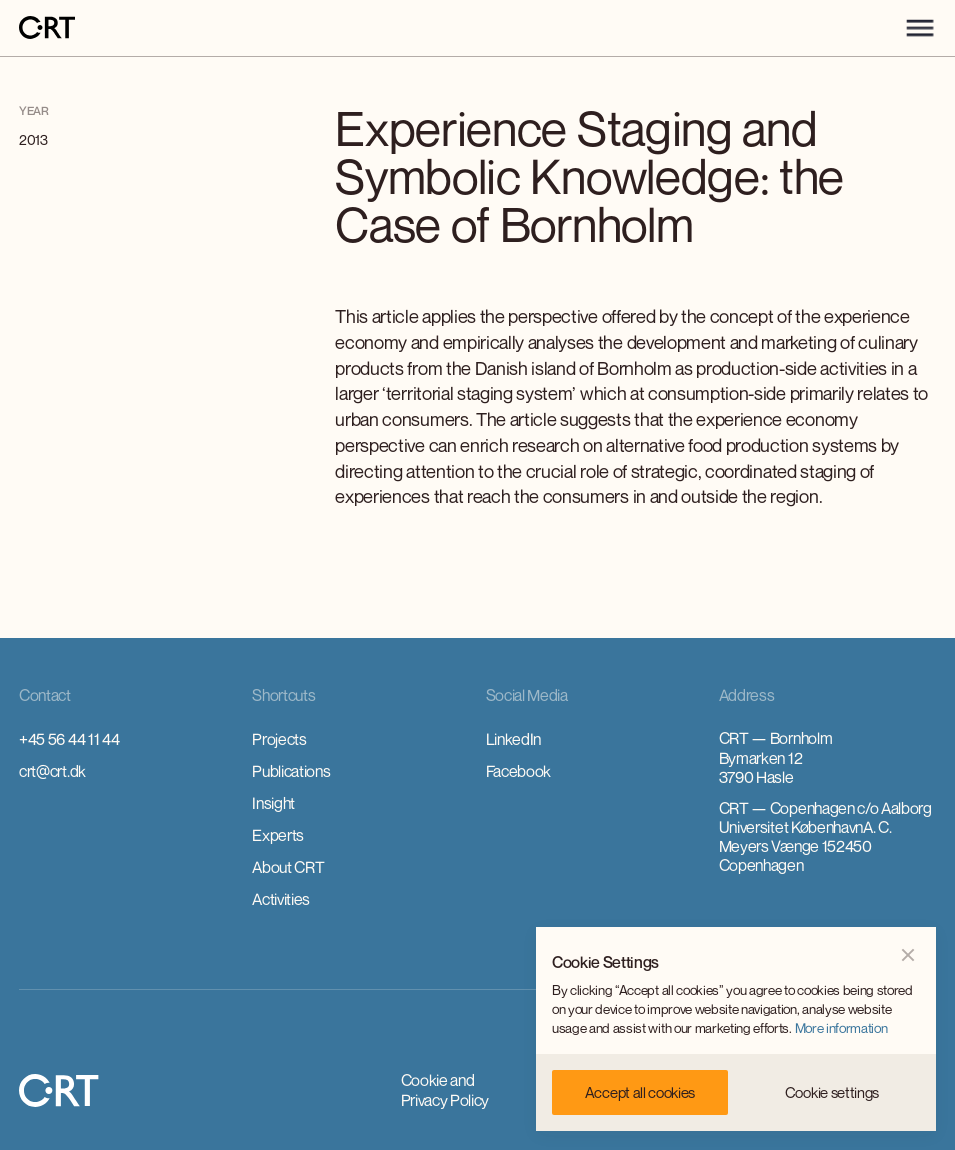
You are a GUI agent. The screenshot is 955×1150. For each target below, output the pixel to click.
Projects (279, 739)
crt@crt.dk (52, 771)
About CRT (288, 867)
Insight (273, 803)
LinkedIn (513, 739)
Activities (281, 899)
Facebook (518, 771)
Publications (291, 771)
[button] (920, 28)
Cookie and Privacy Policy (445, 1090)
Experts (278, 835)
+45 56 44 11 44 (69, 739)
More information (841, 1028)
